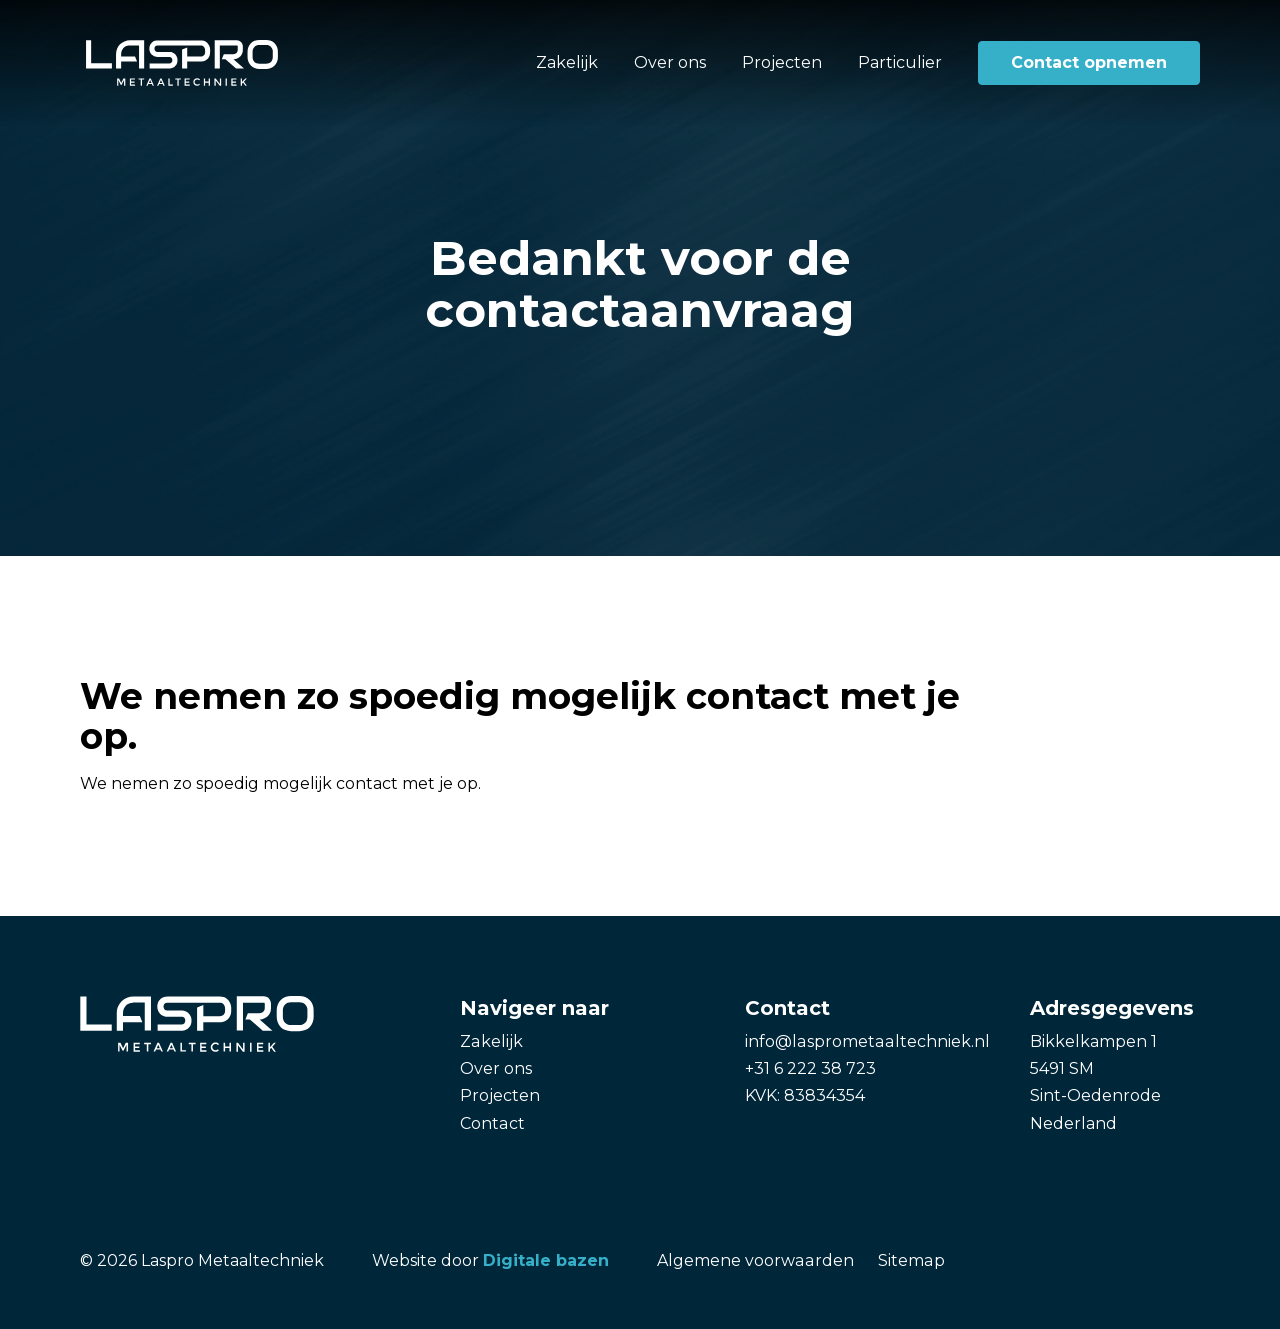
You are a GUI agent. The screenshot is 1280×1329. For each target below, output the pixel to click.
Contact (492, 1123)
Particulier (900, 62)
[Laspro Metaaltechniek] (182, 63)
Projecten (782, 62)
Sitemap (909, 1260)
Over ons (670, 62)
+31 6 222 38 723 (810, 1068)
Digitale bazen (546, 1260)
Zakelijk (567, 62)
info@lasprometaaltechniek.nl (866, 1041)
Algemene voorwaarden (754, 1260)
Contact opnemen (1089, 62)
